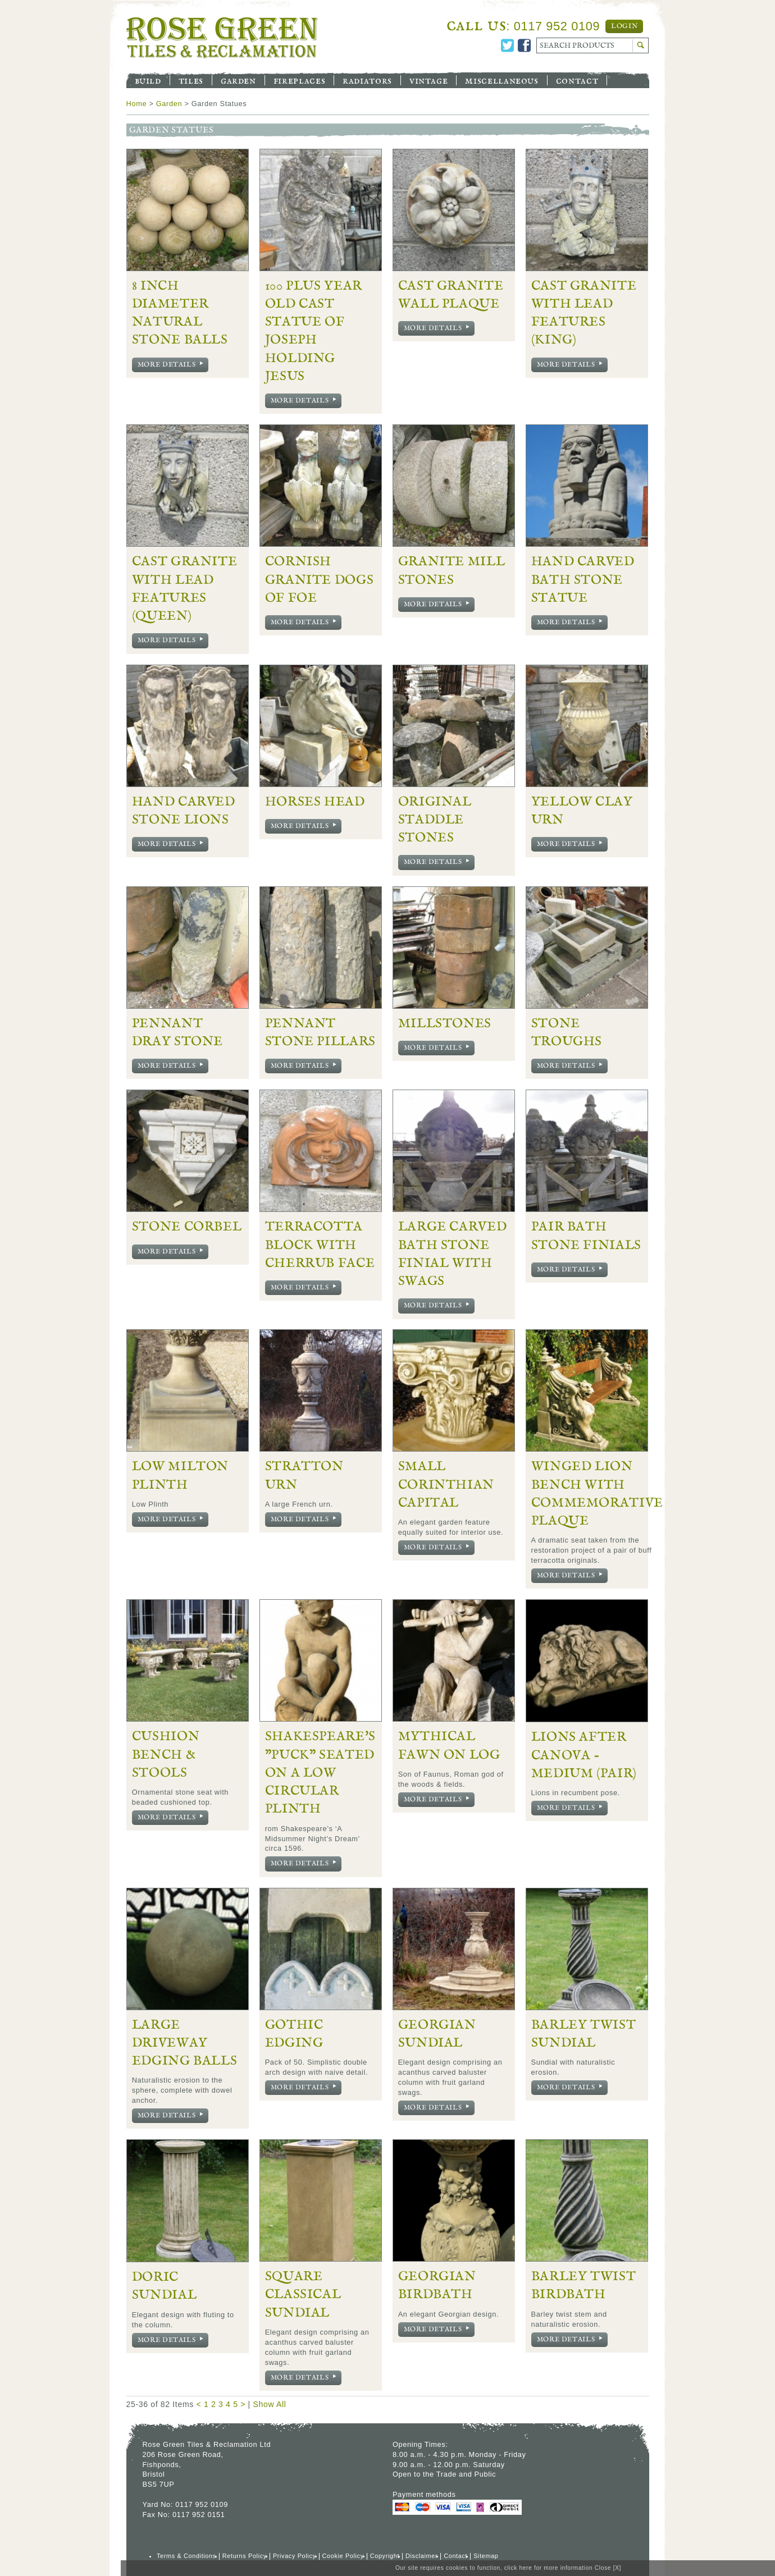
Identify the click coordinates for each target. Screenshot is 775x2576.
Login (624, 26)
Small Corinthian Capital (446, 1484)
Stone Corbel (187, 1226)
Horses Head (315, 801)
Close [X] (608, 2568)
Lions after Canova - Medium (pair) (584, 1755)
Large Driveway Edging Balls (185, 2043)
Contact (577, 80)
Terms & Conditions (186, 2555)
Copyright (384, 2555)
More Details (172, 364)
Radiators (367, 80)
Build (148, 80)
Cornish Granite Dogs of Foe (319, 579)
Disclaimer (421, 2555)
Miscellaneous (501, 80)
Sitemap (485, 2555)
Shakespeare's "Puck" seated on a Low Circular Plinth (320, 1772)
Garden (238, 80)
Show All (269, 2404)
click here (518, 2568)
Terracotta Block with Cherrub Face (320, 1245)
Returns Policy (244, 2555)
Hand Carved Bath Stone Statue (583, 579)
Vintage (428, 80)
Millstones (444, 1023)
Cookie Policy (343, 2555)
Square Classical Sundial (303, 2294)
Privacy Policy (294, 2555)
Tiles (191, 80)
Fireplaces (299, 80)
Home (136, 103)
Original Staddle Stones (435, 820)
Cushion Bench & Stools (165, 1754)
